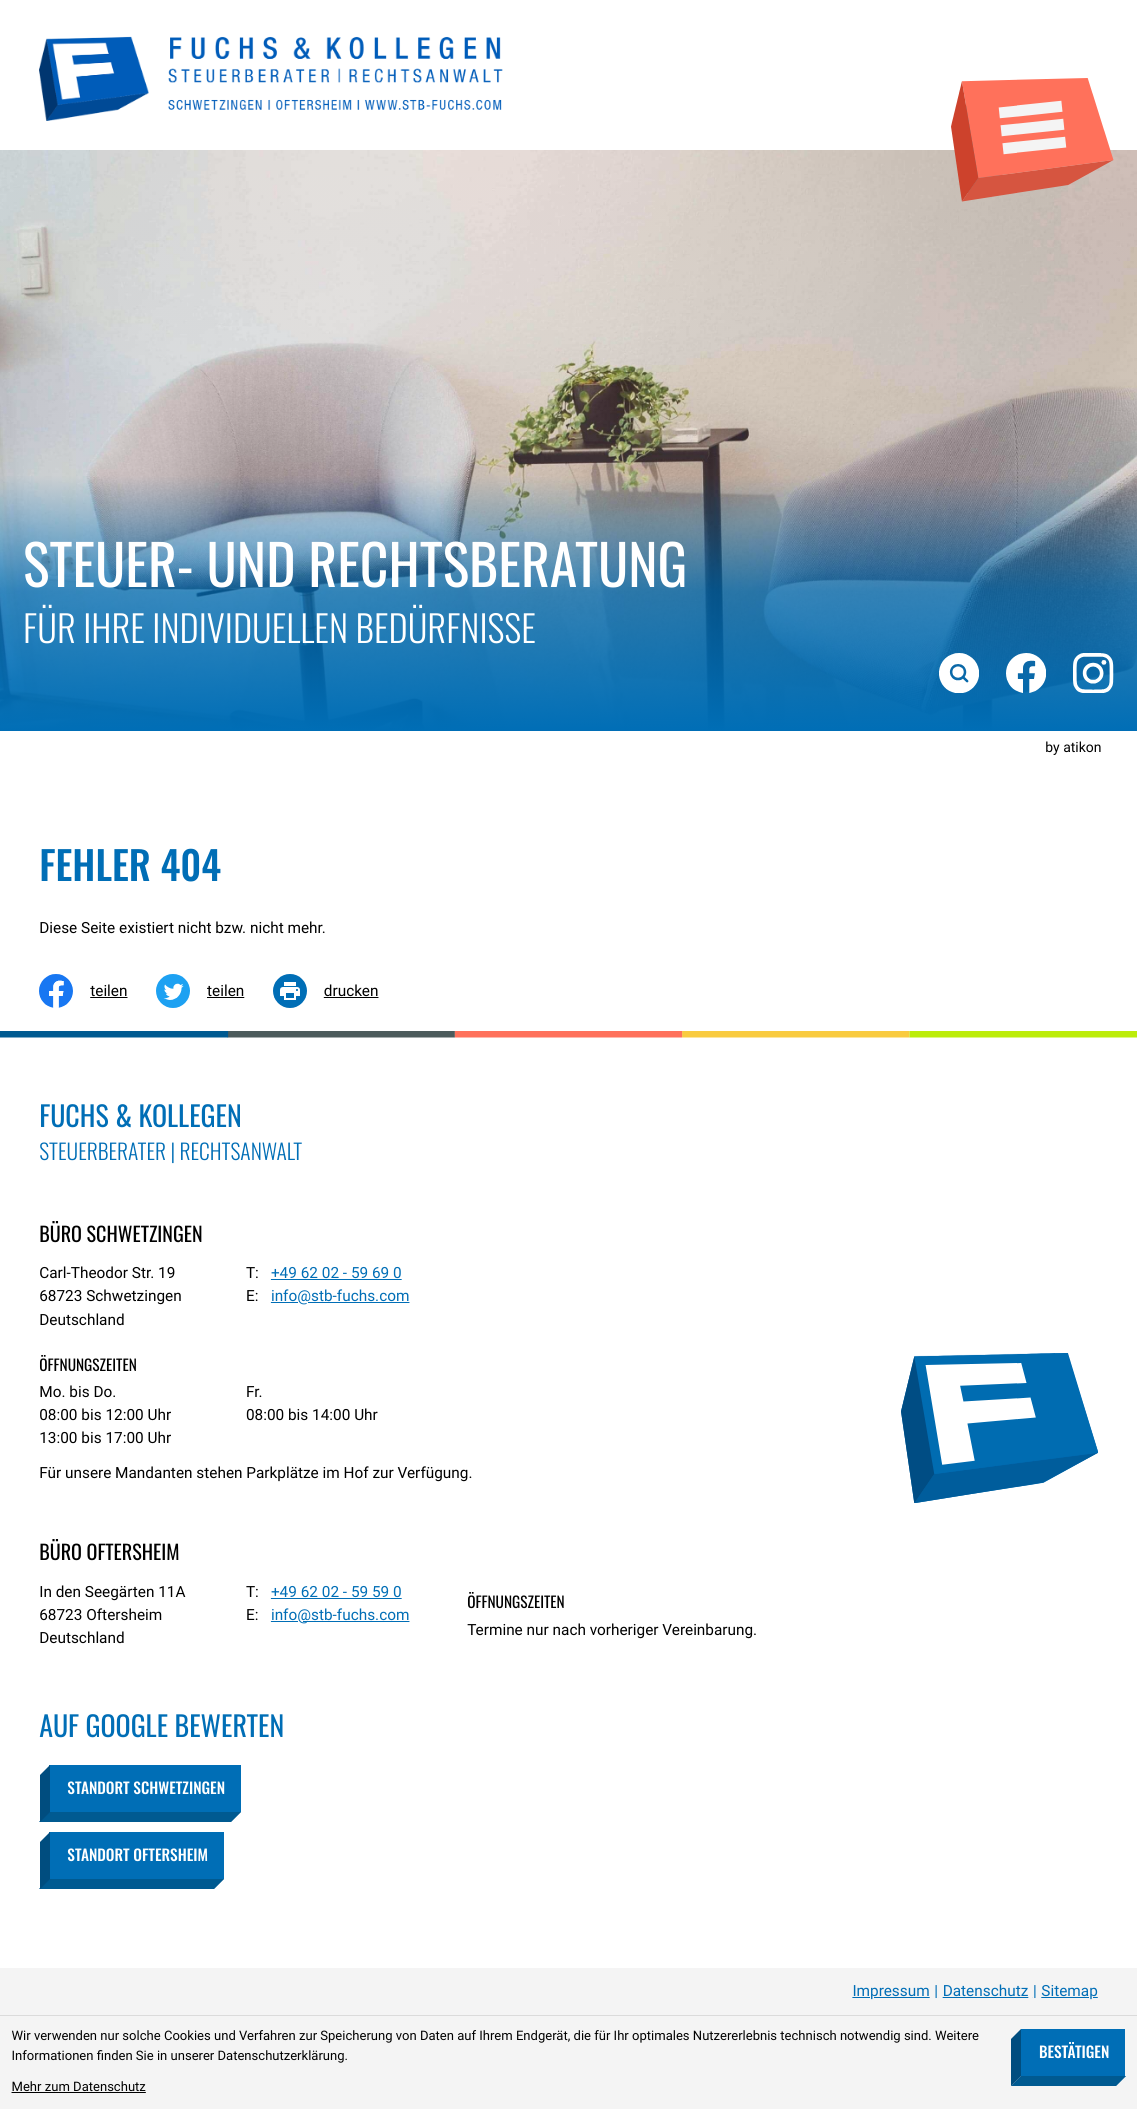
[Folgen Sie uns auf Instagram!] (1092, 671)
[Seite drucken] (340, 991)
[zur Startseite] (272, 76)
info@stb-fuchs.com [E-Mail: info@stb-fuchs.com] (340, 1296)
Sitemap (1069, 1991)
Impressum (890, 1991)
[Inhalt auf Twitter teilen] (214, 991)
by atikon (1073, 748)
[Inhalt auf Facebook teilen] (97, 991)
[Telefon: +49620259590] (336, 1592)
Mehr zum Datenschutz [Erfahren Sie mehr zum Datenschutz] (79, 2087)
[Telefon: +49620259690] (336, 1273)
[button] (145, 1788)
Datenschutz (986, 1991)
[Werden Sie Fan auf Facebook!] (1024, 671)
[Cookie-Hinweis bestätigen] (1073, 2052)
